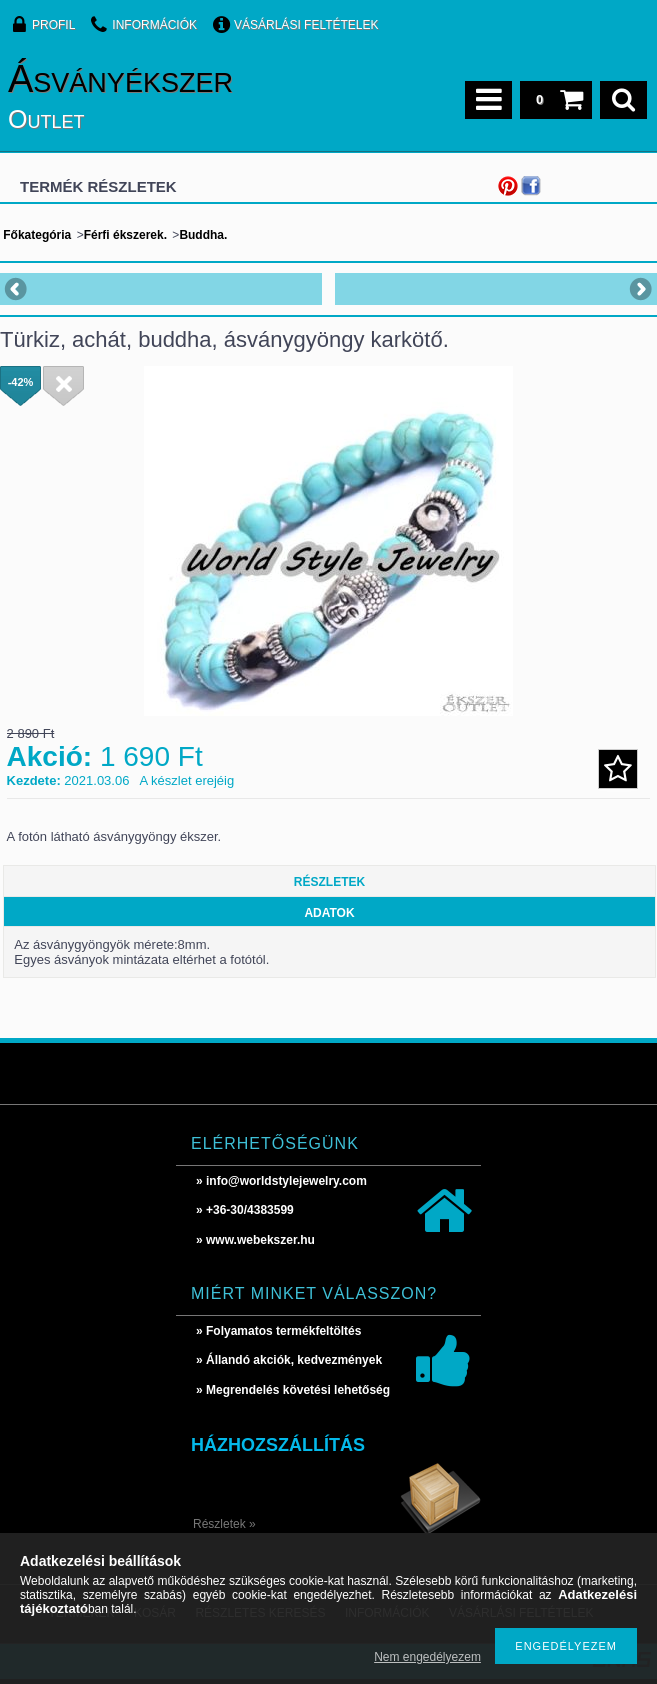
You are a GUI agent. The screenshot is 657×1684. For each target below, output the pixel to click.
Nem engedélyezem (427, 1657)
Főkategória (37, 235)
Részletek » (224, 1524)
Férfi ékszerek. (125, 235)
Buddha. (203, 235)
